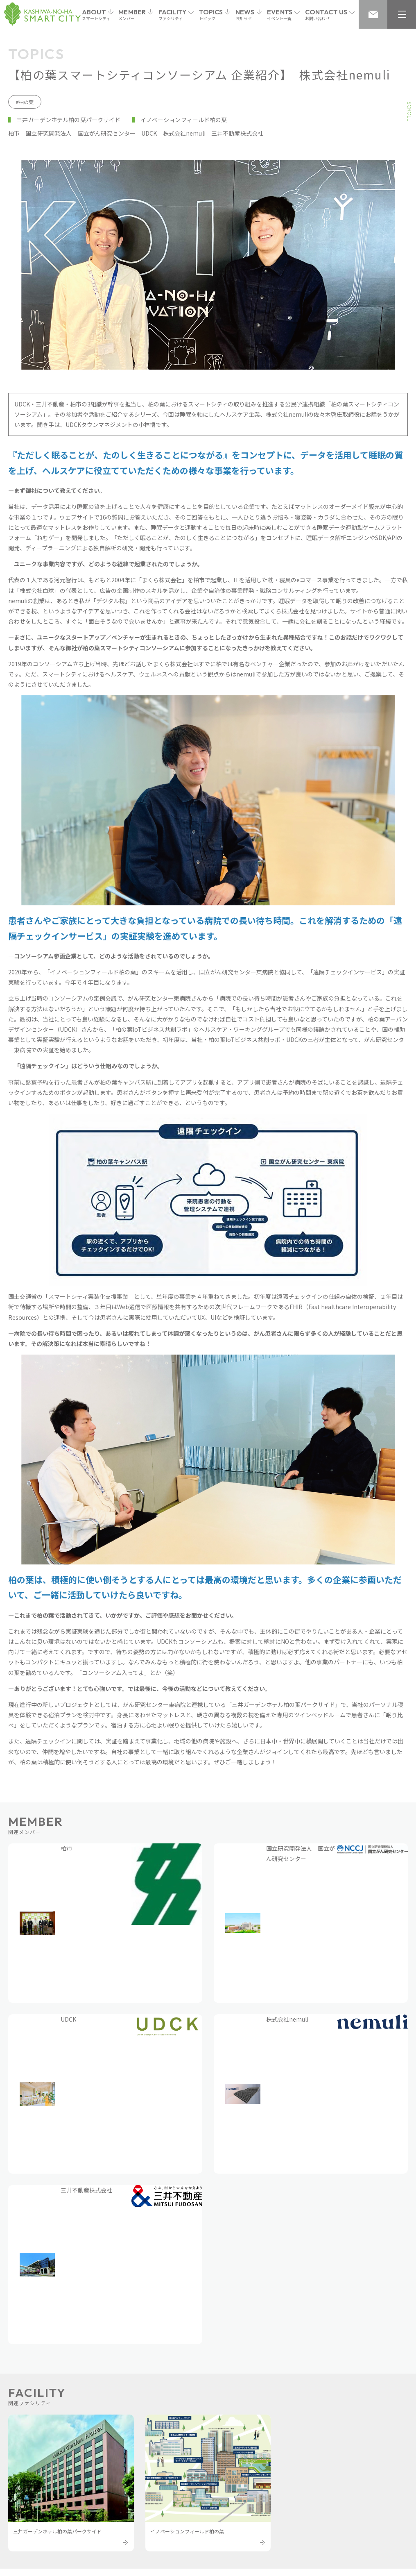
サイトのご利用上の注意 (251, 2519)
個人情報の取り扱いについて (170, 2519)
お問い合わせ (43, 2519)
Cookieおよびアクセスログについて (343, 2519)
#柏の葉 (25, 101)
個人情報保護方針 (97, 2519)
